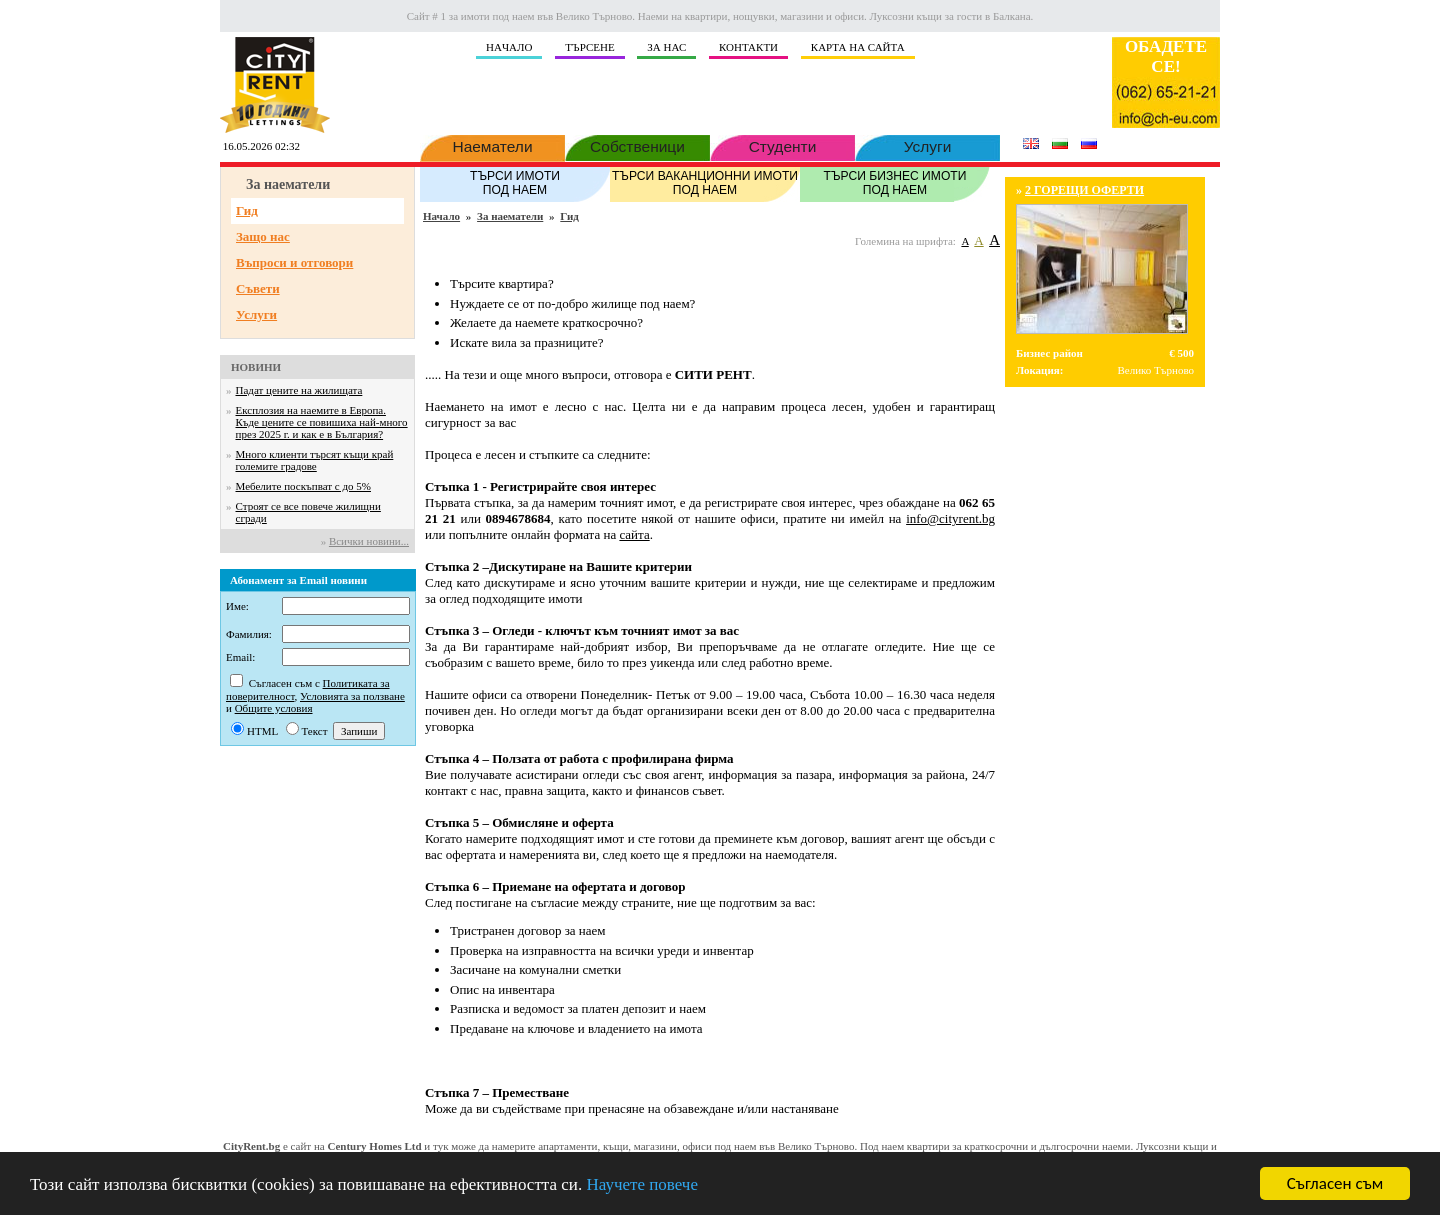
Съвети (258, 288)
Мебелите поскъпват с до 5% (303, 486)
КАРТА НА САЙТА (858, 47)
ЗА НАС (666, 47)
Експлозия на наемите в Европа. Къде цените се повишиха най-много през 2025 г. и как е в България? (322, 422)
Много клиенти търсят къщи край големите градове (315, 460)
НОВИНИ (256, 367)
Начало (441, 216)
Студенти (782, 145)
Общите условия (274, 708)
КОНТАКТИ (748, 47)
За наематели (510, 216)
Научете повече (642, 1185)
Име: (237, 606)
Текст (315, 731)
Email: (240, 657)
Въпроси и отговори (294, 262)
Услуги (927, 145)
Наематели (492, 145)
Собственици (637, 145)
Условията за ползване (352, 696)
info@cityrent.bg (950, 518)
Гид (247, 210)
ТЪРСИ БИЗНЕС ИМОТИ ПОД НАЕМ (895, 182)
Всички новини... (369, 541)
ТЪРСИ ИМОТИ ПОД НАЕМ (515, 182)
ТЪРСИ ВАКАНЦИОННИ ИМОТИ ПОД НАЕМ (705, 182)
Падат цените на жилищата (299, 390)
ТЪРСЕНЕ (589, 47)
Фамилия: (249, 634)
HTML (262, 731)
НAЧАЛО (509, 47)
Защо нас (263, 236)
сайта (634, 534)
